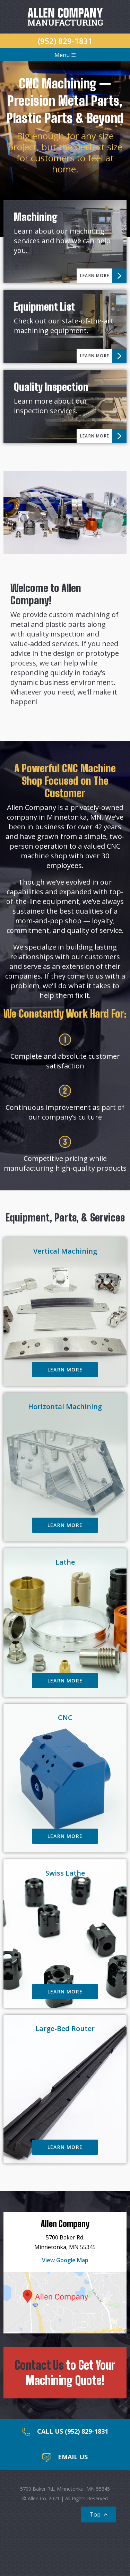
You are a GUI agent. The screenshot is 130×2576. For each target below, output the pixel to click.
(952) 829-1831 (65, 41)
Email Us (65, 2457)
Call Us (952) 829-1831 (65, 2431)
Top (100, 2514)
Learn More (103, 275)
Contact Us (39, 2365)
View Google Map (65, 2260)
